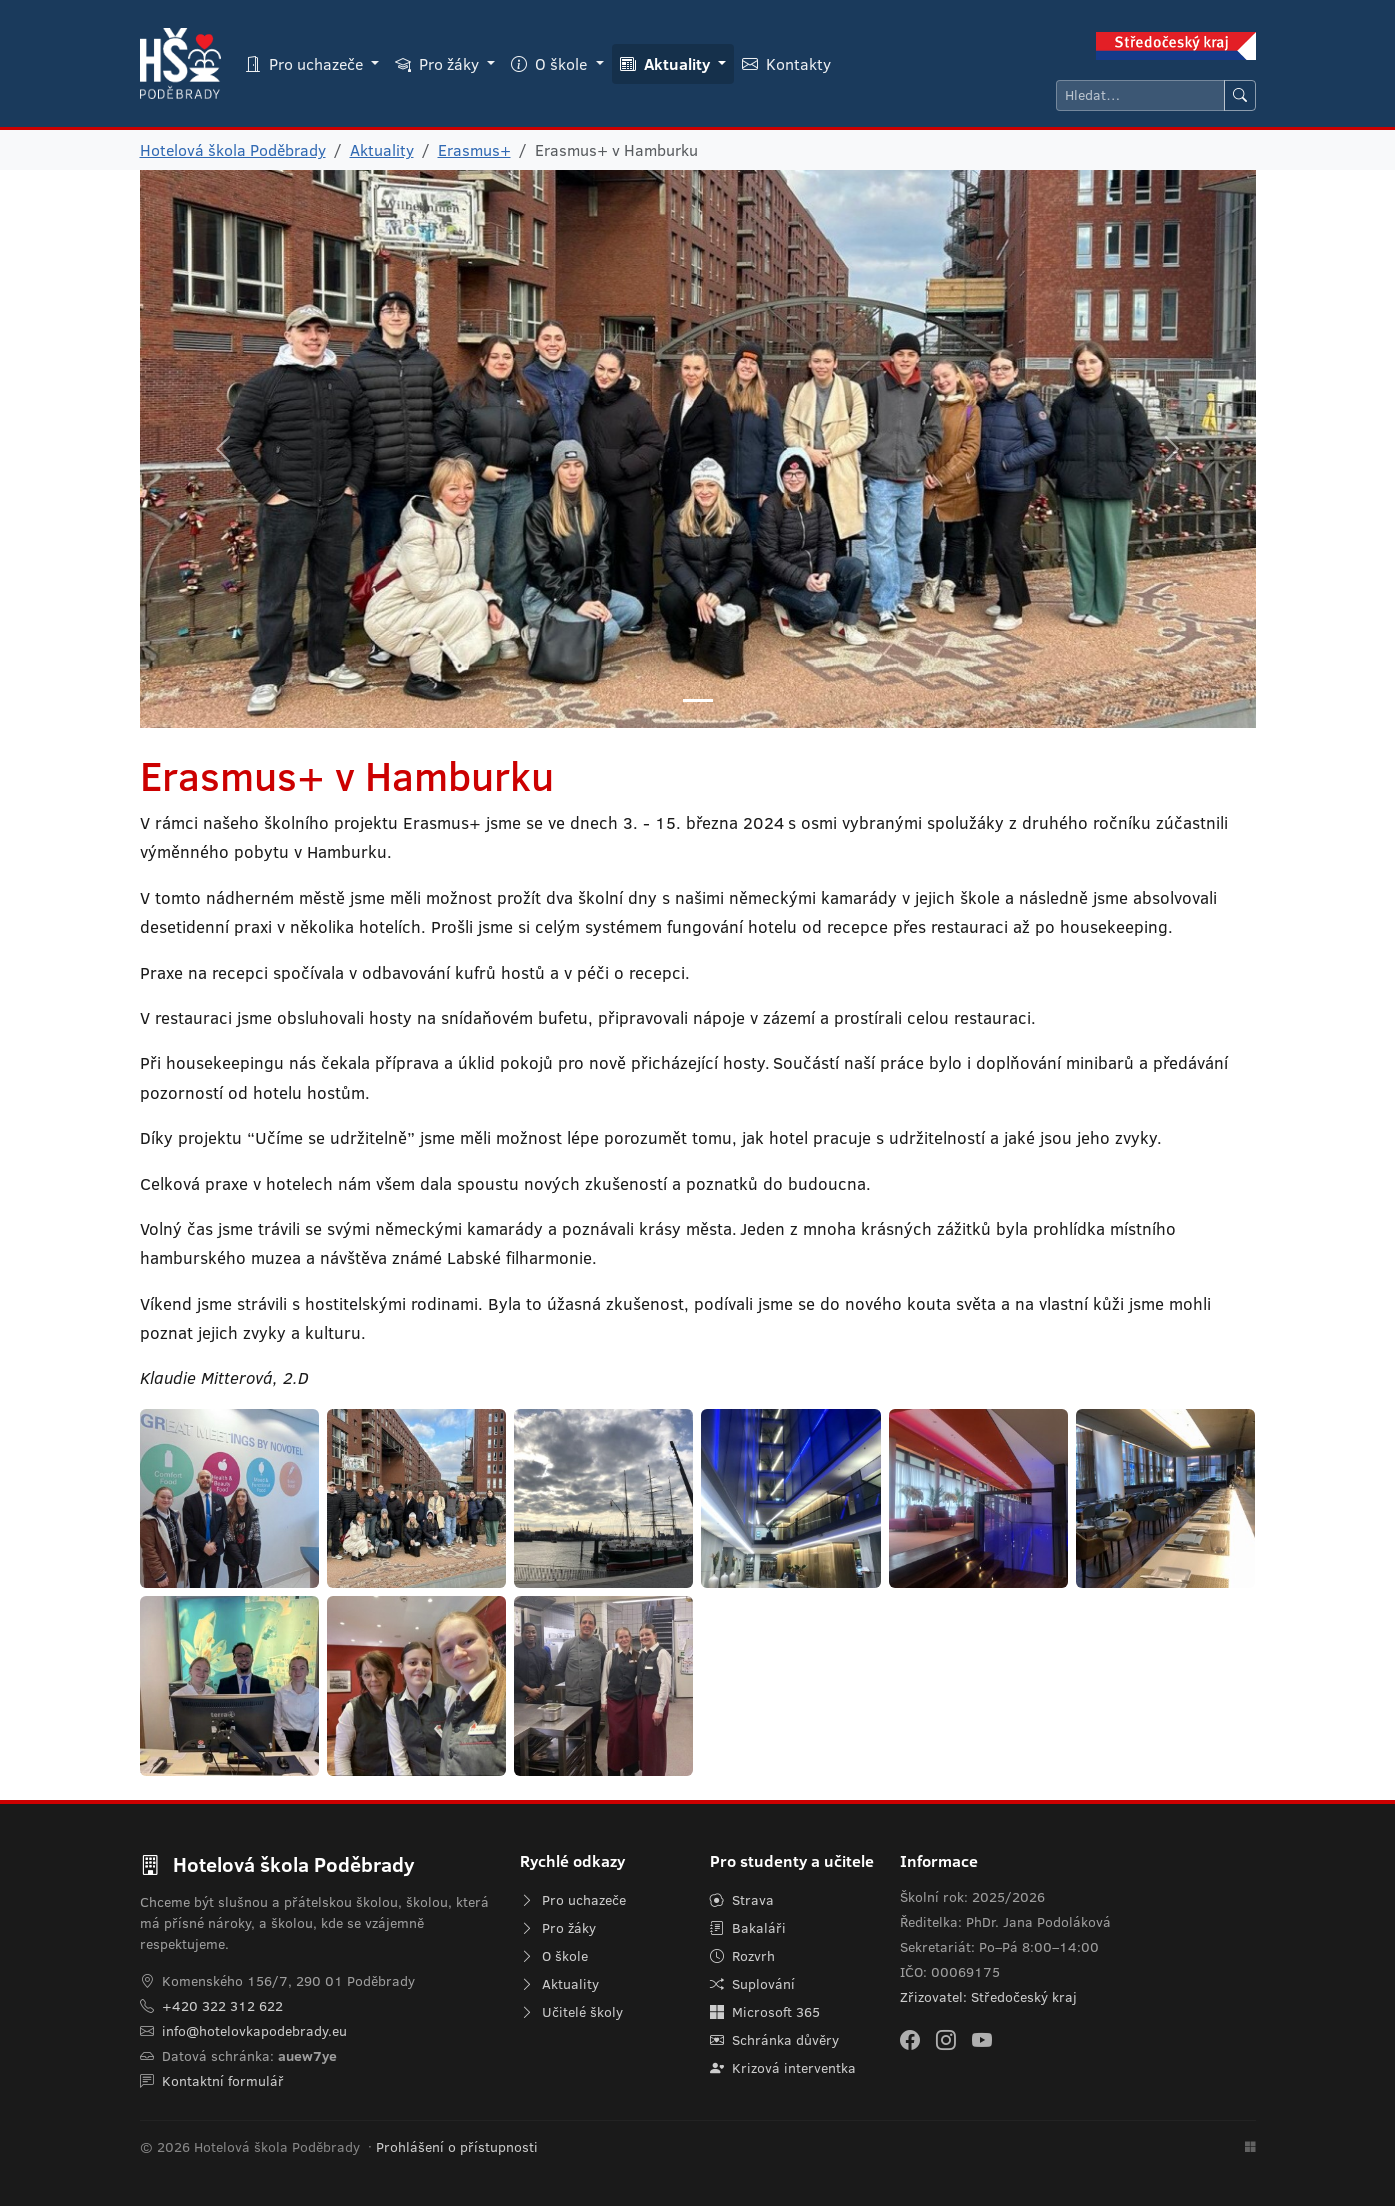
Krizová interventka (783, 2068)
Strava (742, 1900)
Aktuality (382, 150)
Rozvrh (742, 1956)
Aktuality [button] (667, 64)
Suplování (752, 1984)
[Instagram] (946, 2039)
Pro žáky (558, 1928)
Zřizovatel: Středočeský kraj (988, 1997)
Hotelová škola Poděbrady (233, 150)
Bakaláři (748, 1928)
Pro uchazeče (573, 1900)
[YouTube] (982, 2039)
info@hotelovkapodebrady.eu (254, 2031)
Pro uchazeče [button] (306, 64)
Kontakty (786, 64)
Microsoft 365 (765, 2012)
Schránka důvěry (774, 2040)
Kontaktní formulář (223, 2081)
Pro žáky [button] (439, 64)
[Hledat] (1140, 95)
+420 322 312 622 (222, 2006)
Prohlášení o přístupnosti (457, 2147)
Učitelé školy (571, 2012)
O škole (554, 1956)
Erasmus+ (474, 150)
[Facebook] (910, 2039)
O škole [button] (551, 64)
